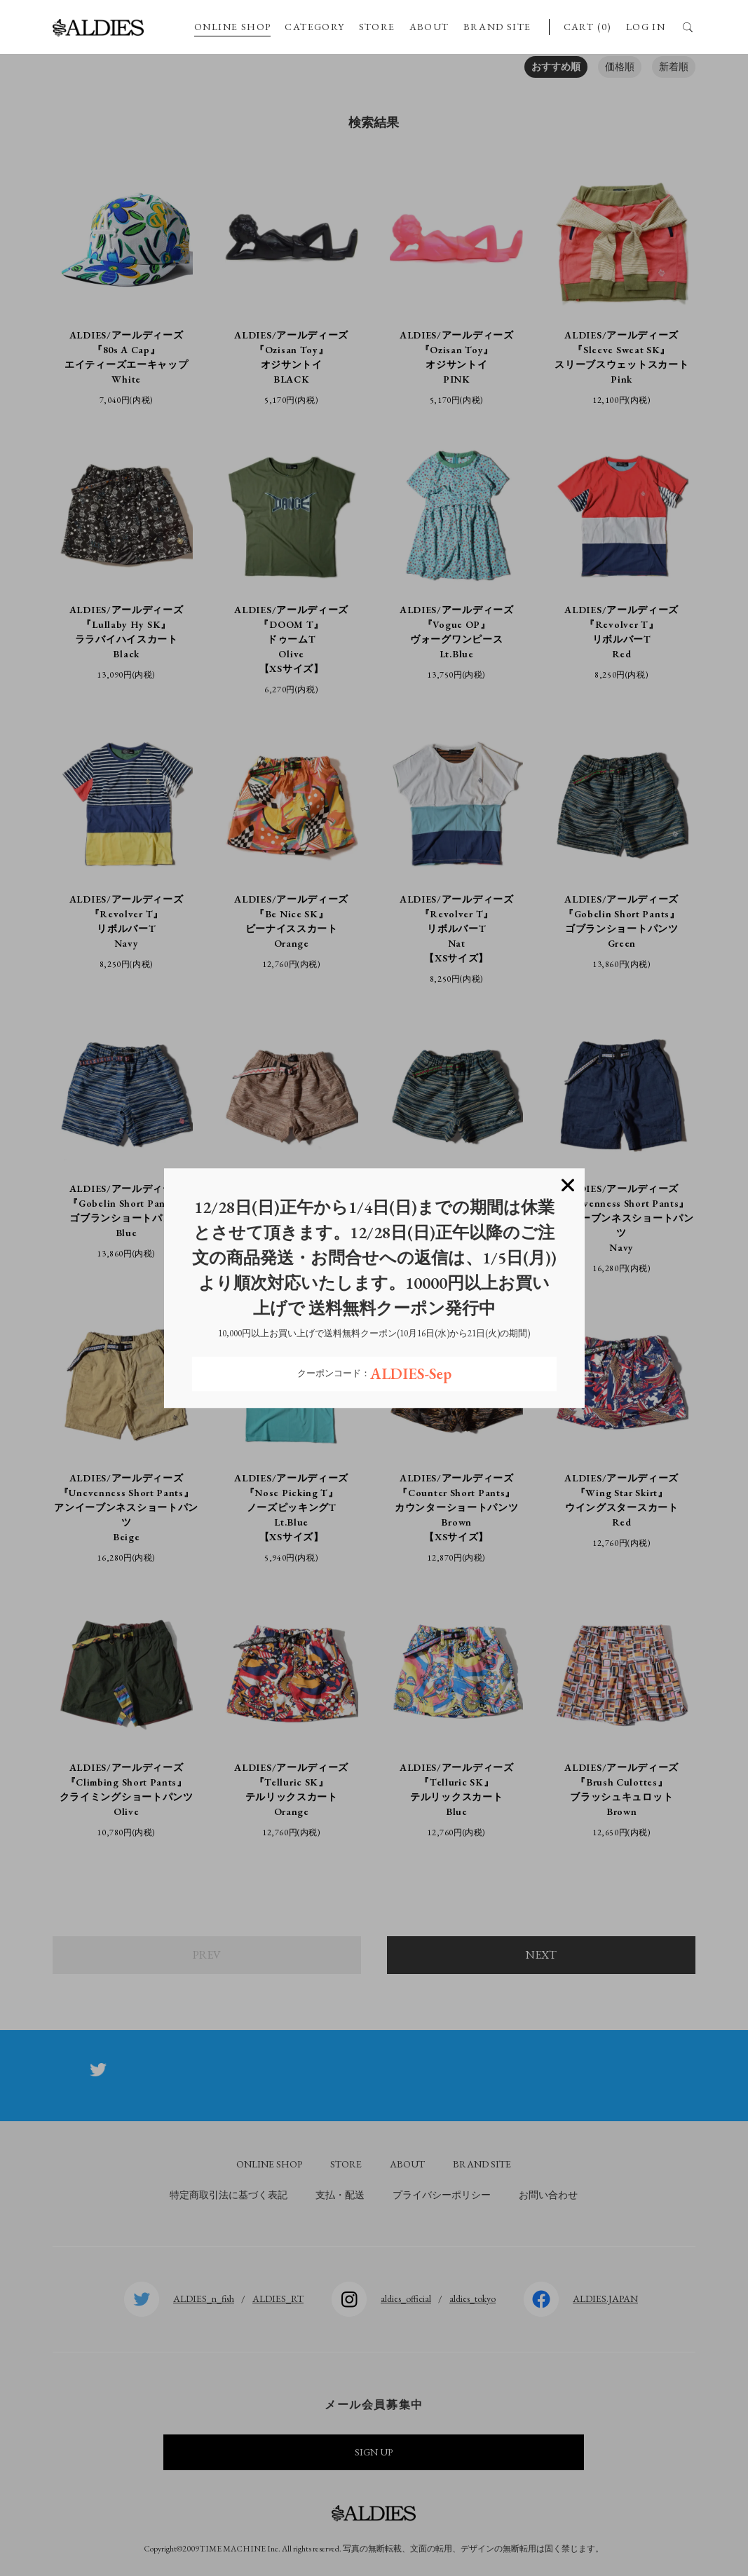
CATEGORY (314, 26)
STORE (377, 26)
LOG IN (645, 26)
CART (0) (588, 26)
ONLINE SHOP (232, 26)
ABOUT (429, 26)
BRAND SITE (497, 26)
